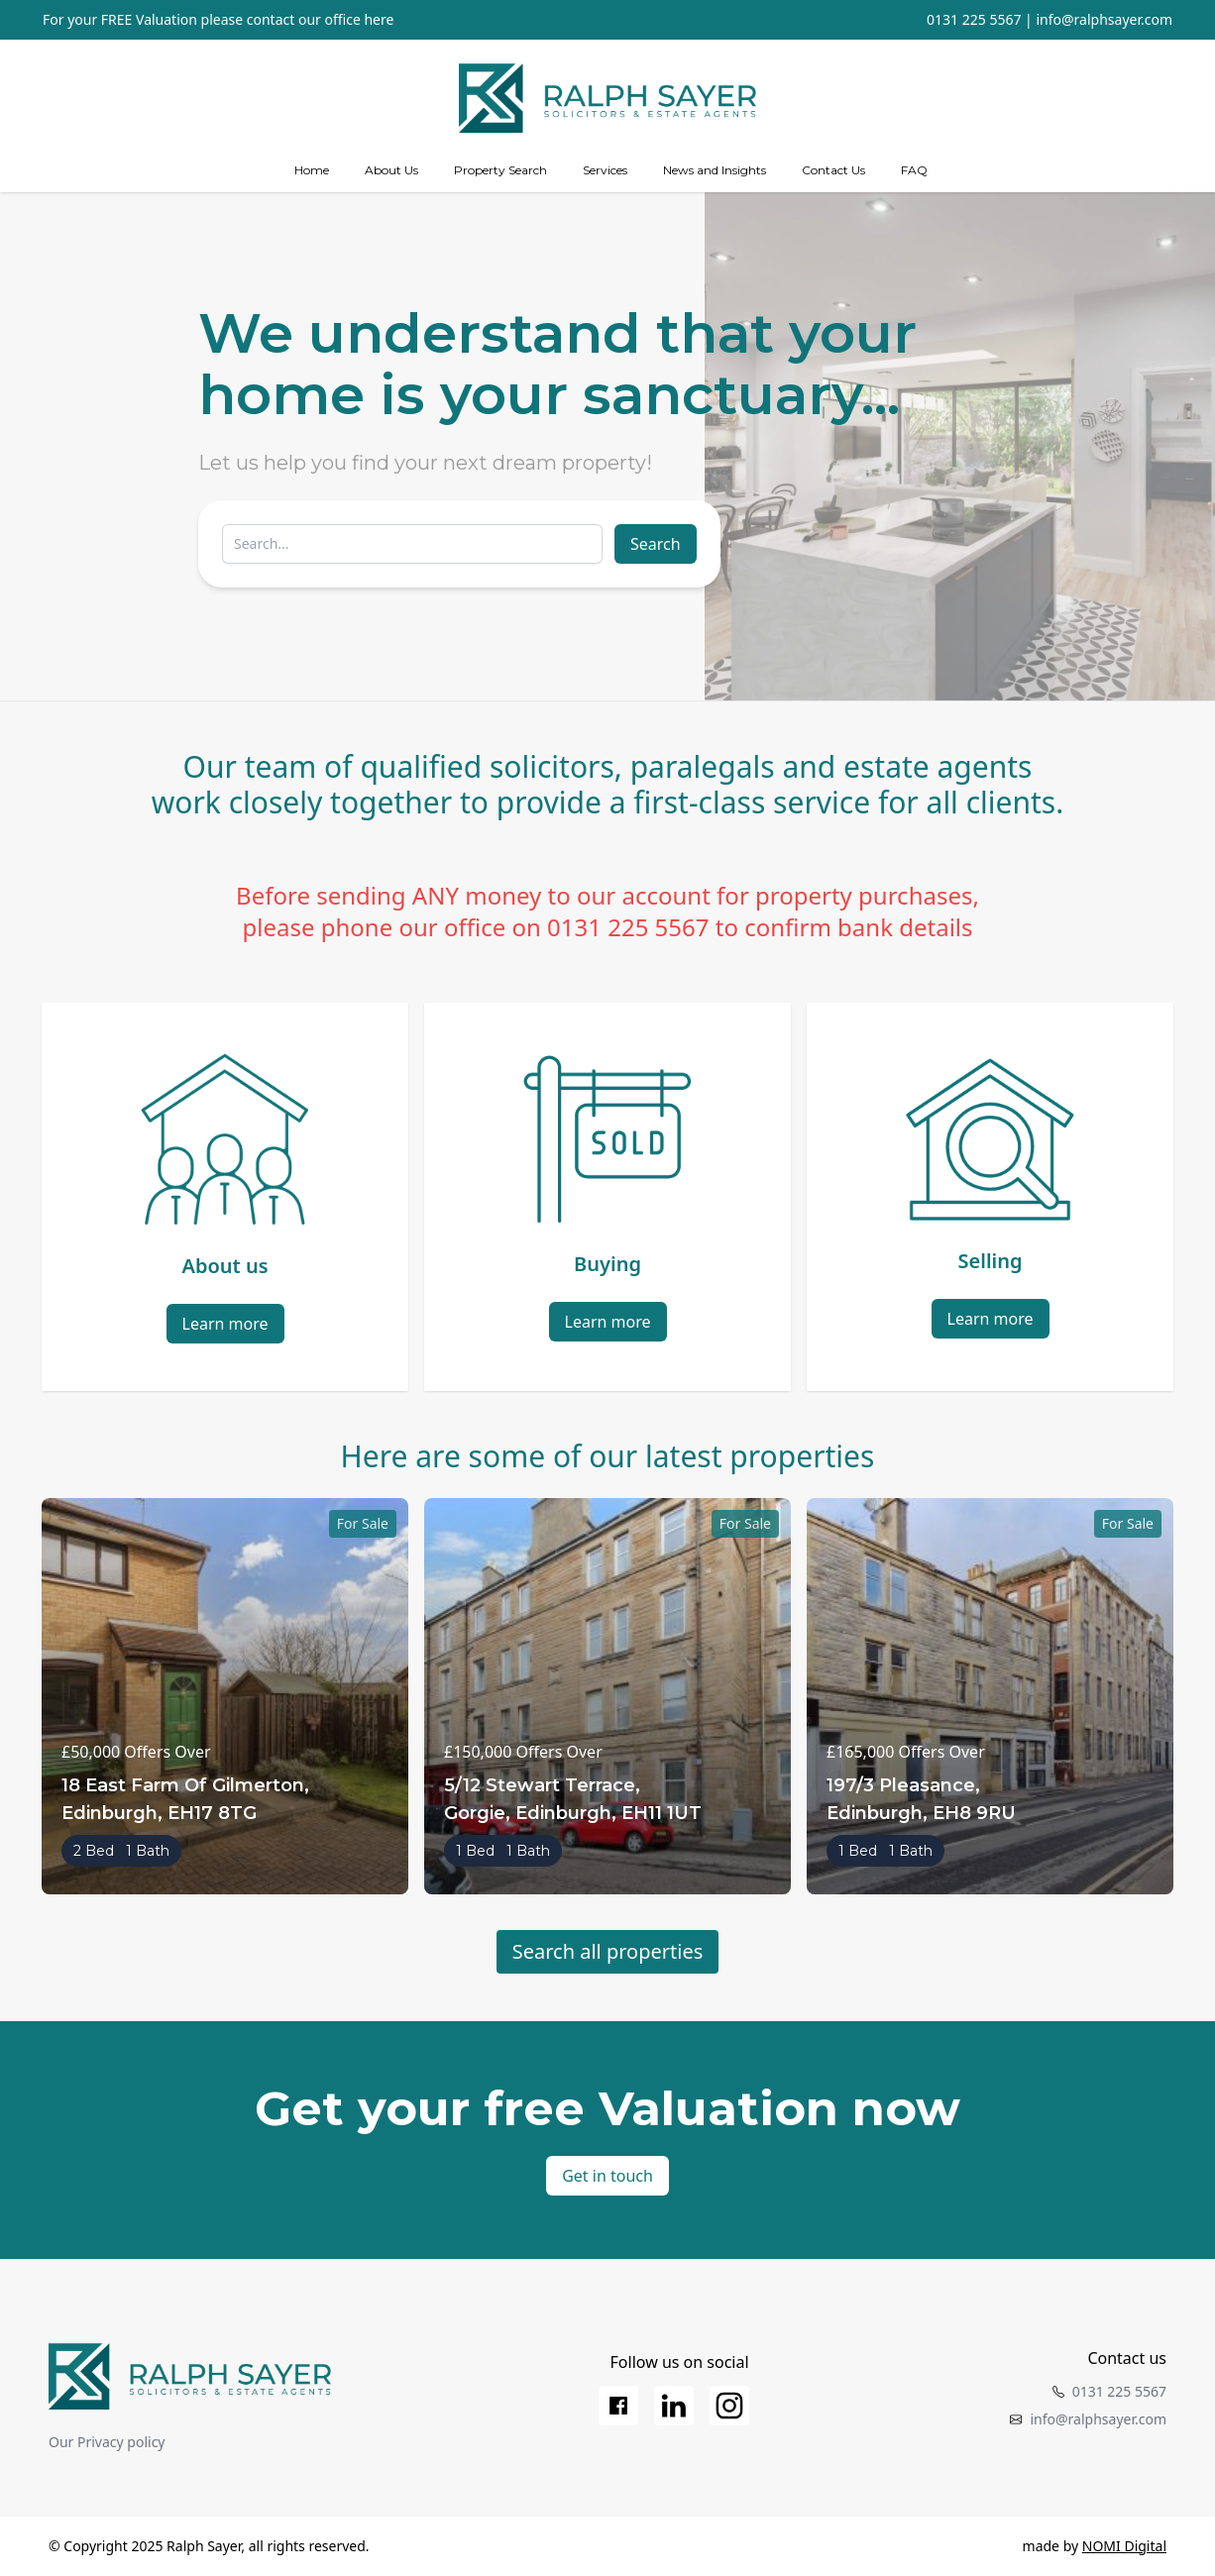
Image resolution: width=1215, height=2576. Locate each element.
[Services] (605, 170)
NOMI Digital (1124, 2545)
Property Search (500, 169)
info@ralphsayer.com (1104, 19)
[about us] (391, 170)
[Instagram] (729, 2405)
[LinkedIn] (674, 2405)
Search (655, 544)
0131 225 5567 (974, 19)
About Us (391, 169)
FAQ (914, 169)
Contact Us (833, 169)
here (378, 19)
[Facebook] (618, 2405)
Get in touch (607, 2176)
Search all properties (608, 1951)
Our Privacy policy (107, 2441)
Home (311, 169)
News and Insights (714, 169)
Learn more (225, 1324)
